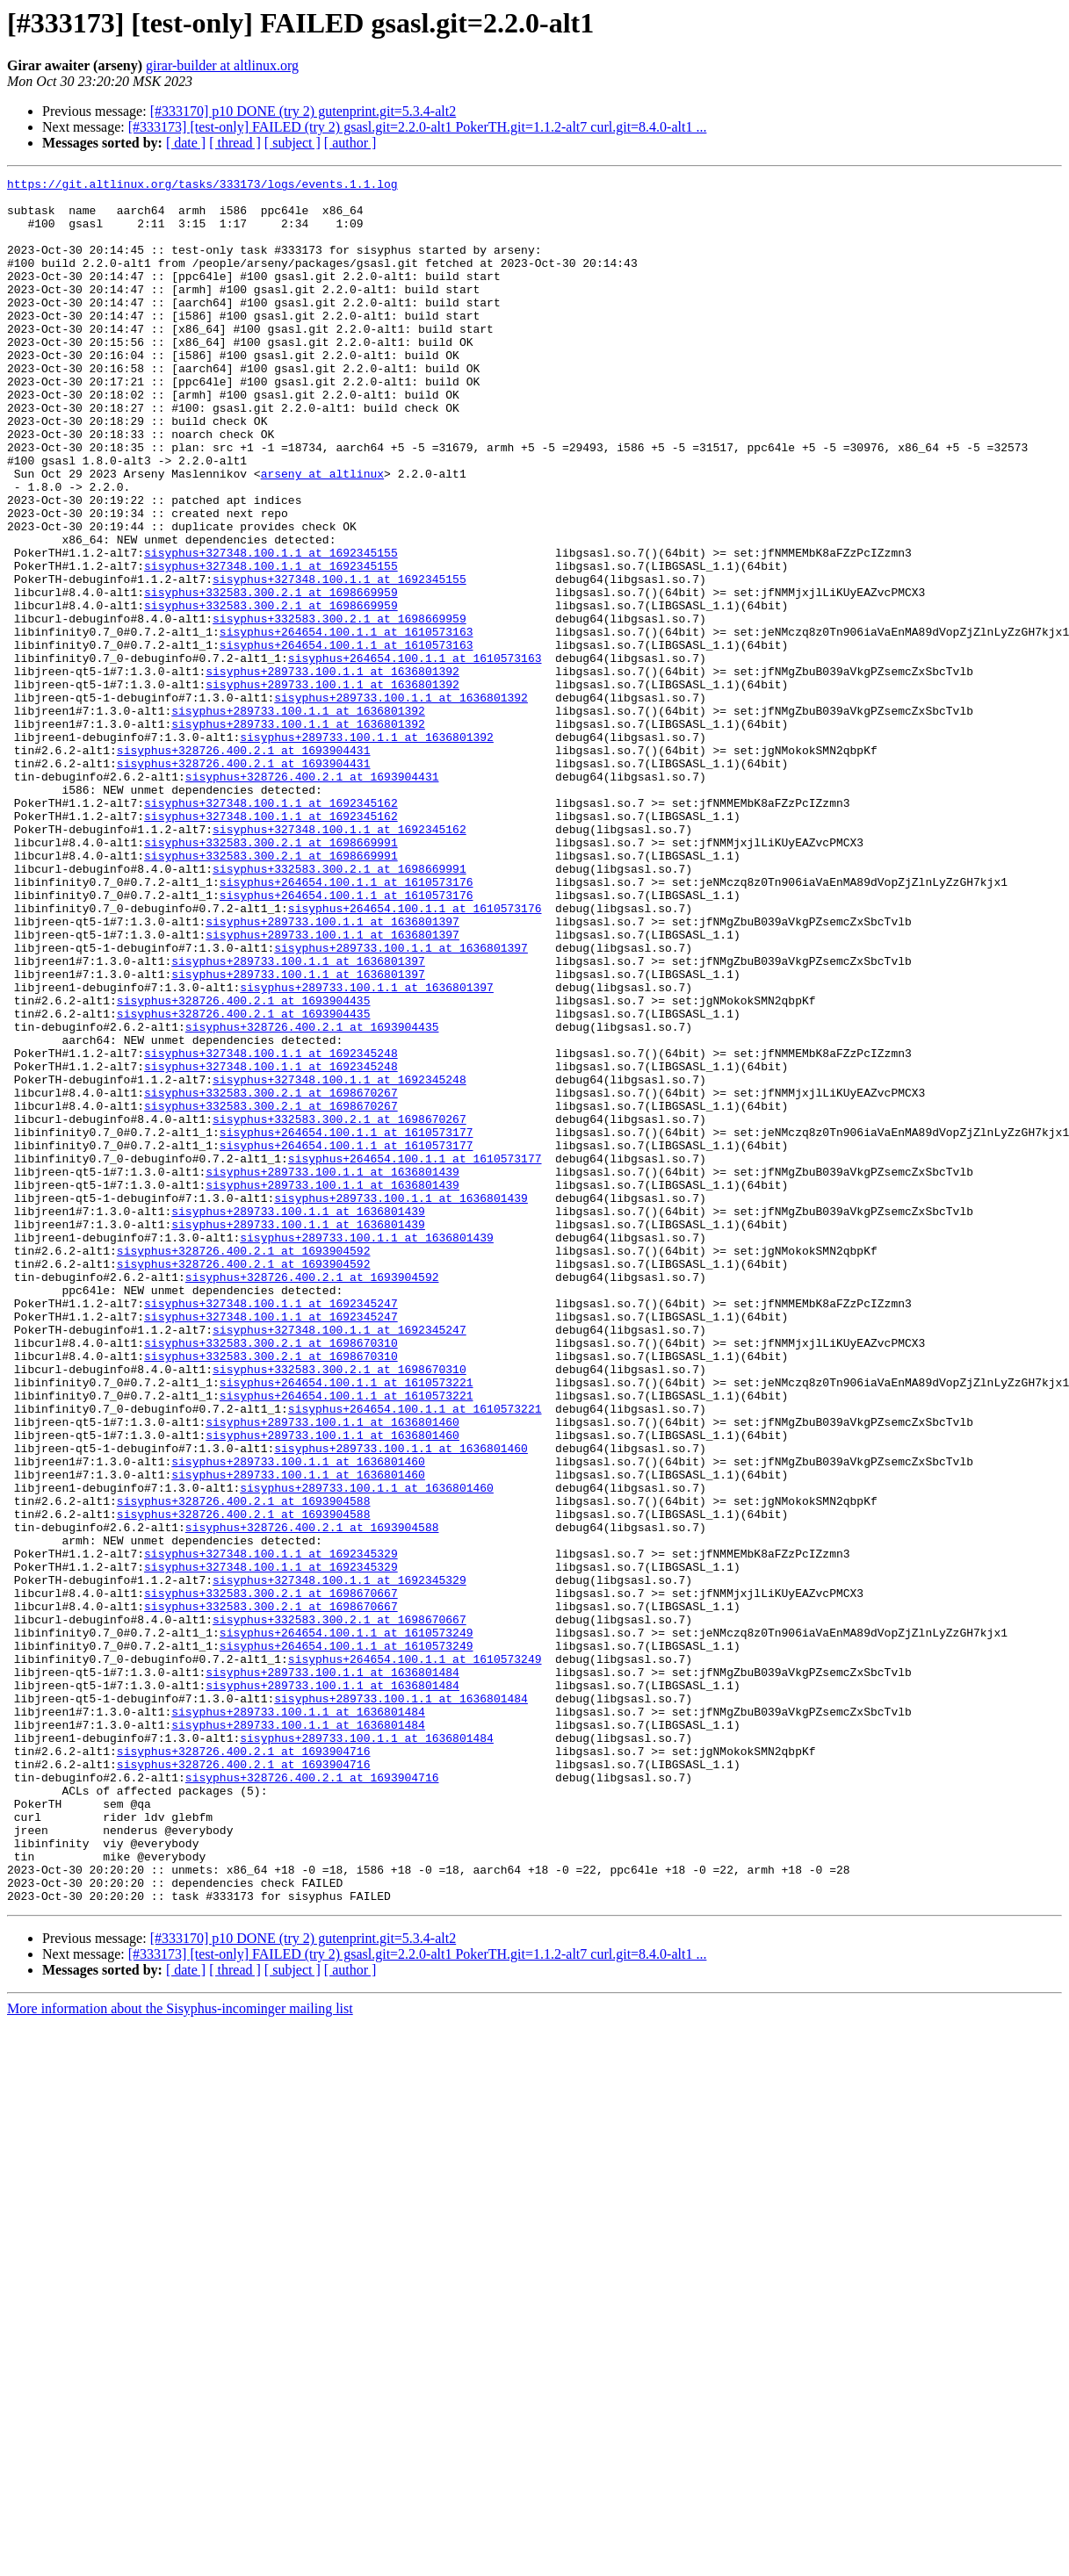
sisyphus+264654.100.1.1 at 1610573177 (346, 1324)
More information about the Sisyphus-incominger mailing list (180, 2353)
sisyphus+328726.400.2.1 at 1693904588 (244, 1766)
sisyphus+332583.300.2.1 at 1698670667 (271, 1877)
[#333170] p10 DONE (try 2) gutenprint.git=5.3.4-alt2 (303, 111)
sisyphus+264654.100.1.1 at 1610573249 (346, 1924)
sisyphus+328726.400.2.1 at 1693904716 (244, 2067)
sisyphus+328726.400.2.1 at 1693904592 (244, 1466)
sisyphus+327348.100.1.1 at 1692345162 (271, 929)
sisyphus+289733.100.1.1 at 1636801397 (332, 1071)
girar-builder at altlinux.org (222, 65)
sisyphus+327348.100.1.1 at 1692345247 (271, 1529)
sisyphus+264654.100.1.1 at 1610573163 (346, 723)
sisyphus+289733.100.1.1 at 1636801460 (332, 1672)
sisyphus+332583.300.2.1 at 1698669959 (271, 676)
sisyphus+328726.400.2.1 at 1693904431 (244, 866)
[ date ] (186, 142)
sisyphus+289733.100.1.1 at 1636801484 (332, 1972)
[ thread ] (235, 142)
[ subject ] (292, 142)
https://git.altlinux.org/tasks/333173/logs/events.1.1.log (202, 186)
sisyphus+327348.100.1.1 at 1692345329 (271, 1830)
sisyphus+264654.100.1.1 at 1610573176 (346, 1024)
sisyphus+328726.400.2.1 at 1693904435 (244, 1166)
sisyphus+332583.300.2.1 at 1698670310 (271, 1577)
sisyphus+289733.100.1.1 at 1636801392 (332, 771)
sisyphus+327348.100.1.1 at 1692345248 (271, 1229)
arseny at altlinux (322, 534)
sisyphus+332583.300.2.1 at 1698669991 (271, 976)
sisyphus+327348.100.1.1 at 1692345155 (271, 629)
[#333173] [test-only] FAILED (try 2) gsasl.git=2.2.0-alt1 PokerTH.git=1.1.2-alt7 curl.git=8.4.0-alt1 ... (417, 126)
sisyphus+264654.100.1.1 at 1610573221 (346, 1624)
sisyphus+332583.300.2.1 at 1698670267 (271, 1276)
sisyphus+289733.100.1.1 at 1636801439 (332, 1371)
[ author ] (350, 142)
